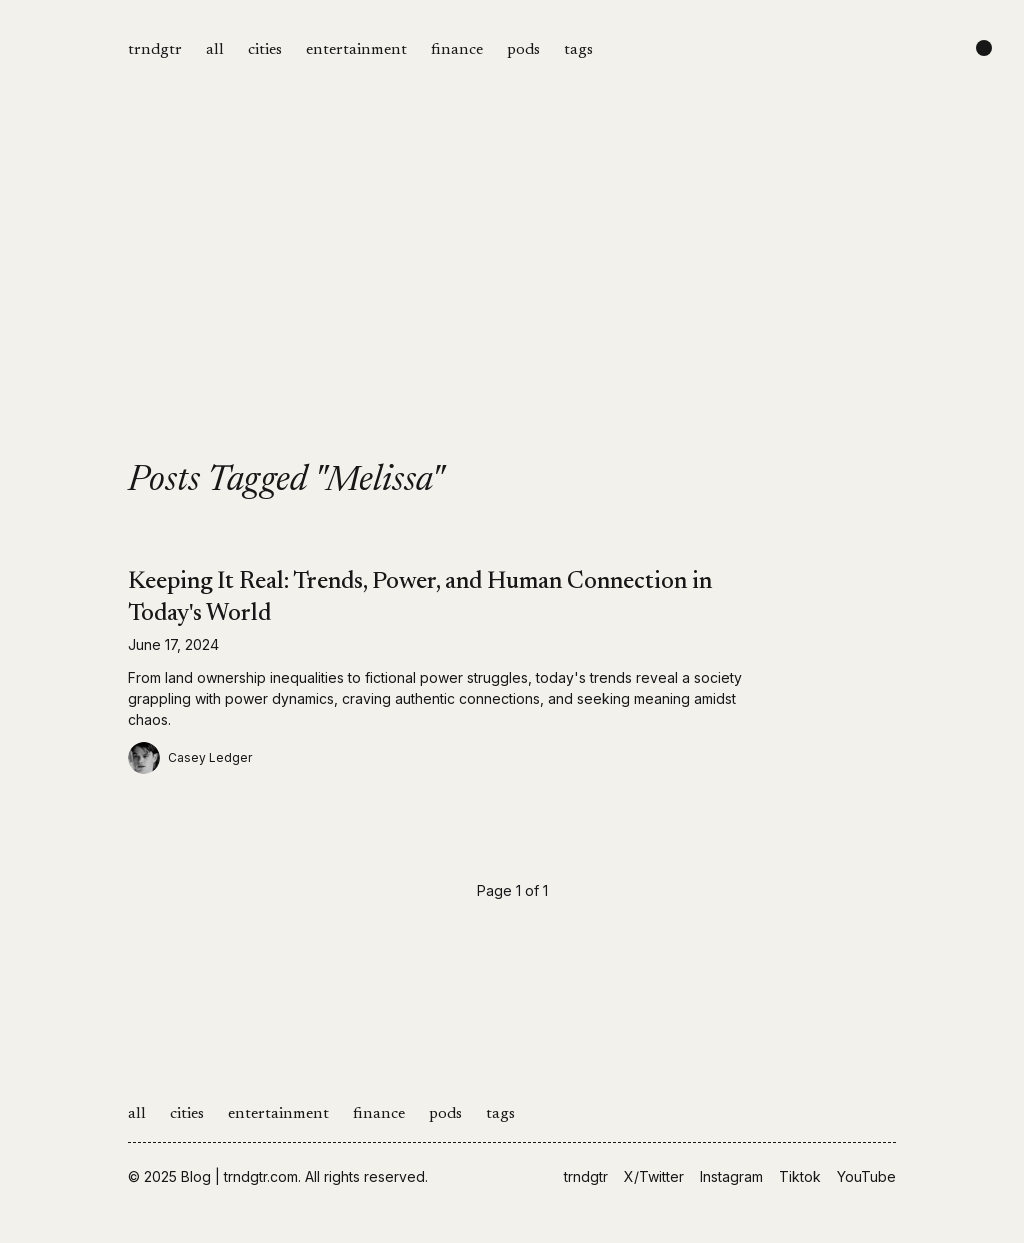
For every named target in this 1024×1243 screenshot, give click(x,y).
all (215, 50)
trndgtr (155, 50)
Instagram (731, 1176)
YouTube (866, 1176)
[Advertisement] (512, 312)
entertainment (356, 50)
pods (523, 50)
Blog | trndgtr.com (239, 1176)
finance (457, 50)
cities (265, 50)
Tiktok (800, 1176)
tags (578, 50)
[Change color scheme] (984, 48)
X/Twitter (654, 1176)
